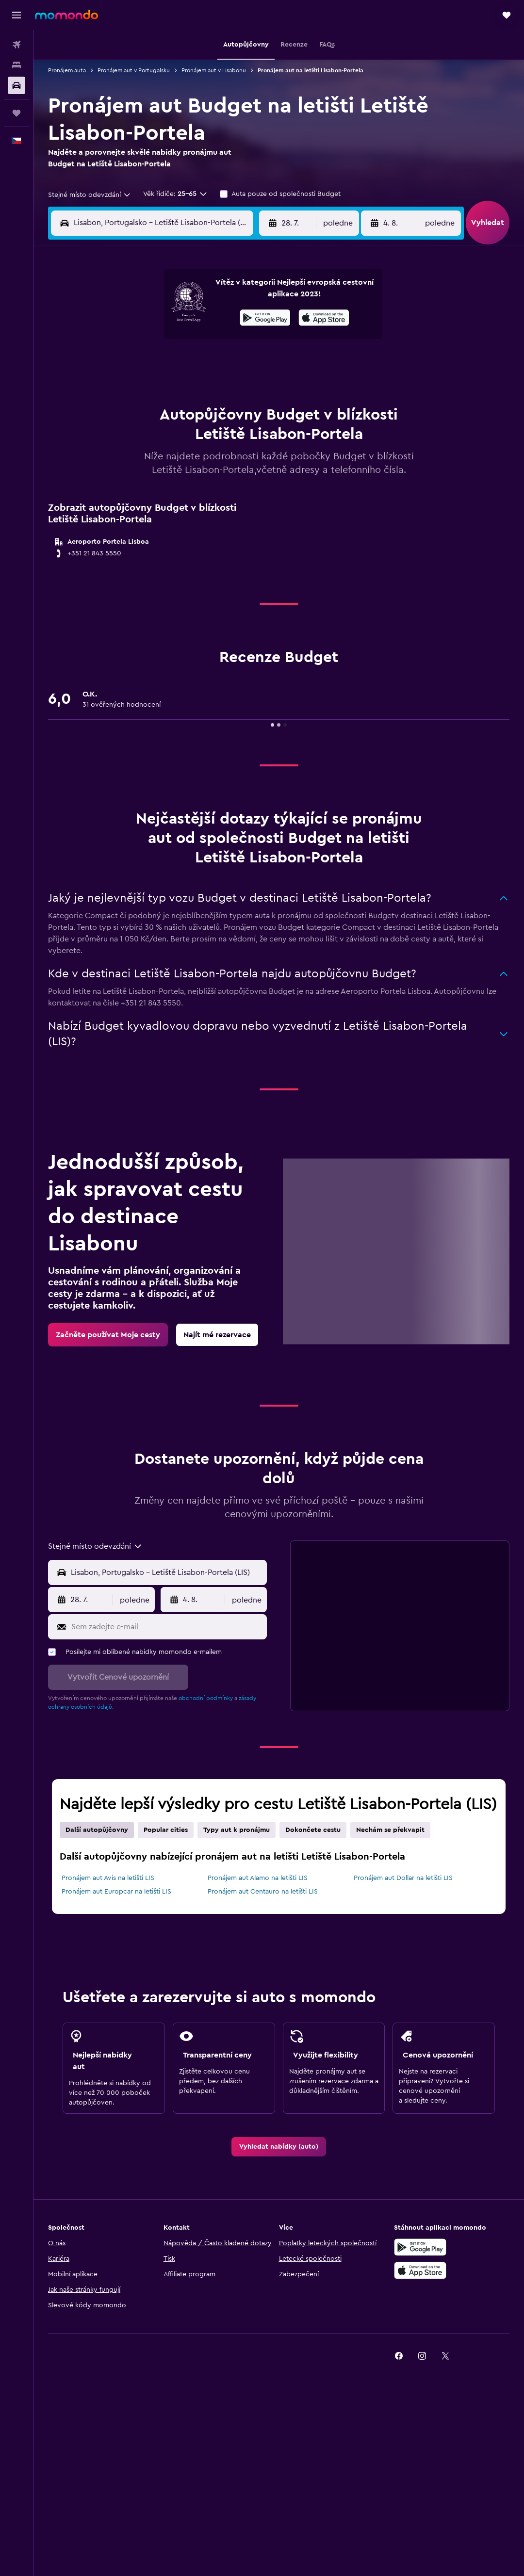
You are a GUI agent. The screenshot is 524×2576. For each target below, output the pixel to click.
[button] (16, 15)
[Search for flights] (16, 44)
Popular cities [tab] (166, 1830)
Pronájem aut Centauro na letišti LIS (263, 1891)
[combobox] (89, 195)
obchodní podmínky (206, 1698)
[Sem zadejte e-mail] (166, 1627)
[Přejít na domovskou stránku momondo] (66, 14)
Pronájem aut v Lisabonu (213, 70)
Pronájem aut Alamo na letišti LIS (258, 1878)
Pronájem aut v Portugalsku (134, 70)
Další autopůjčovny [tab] (97, 1830)
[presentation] (323, 318)
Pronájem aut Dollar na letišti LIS (403, 1878)
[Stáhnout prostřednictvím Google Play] (265, 319)
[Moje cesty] (16, 113)
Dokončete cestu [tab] (313, 1830)
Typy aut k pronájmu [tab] (236, 1830)
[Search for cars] (16, 85)
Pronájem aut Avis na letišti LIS (108, 1878)
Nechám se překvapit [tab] (390, 1830)
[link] (108, 1334)
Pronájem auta (67, 70)
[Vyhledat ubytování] (16, 65)
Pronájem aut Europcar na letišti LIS (116, 1891)
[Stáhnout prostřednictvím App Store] (323, 319)
